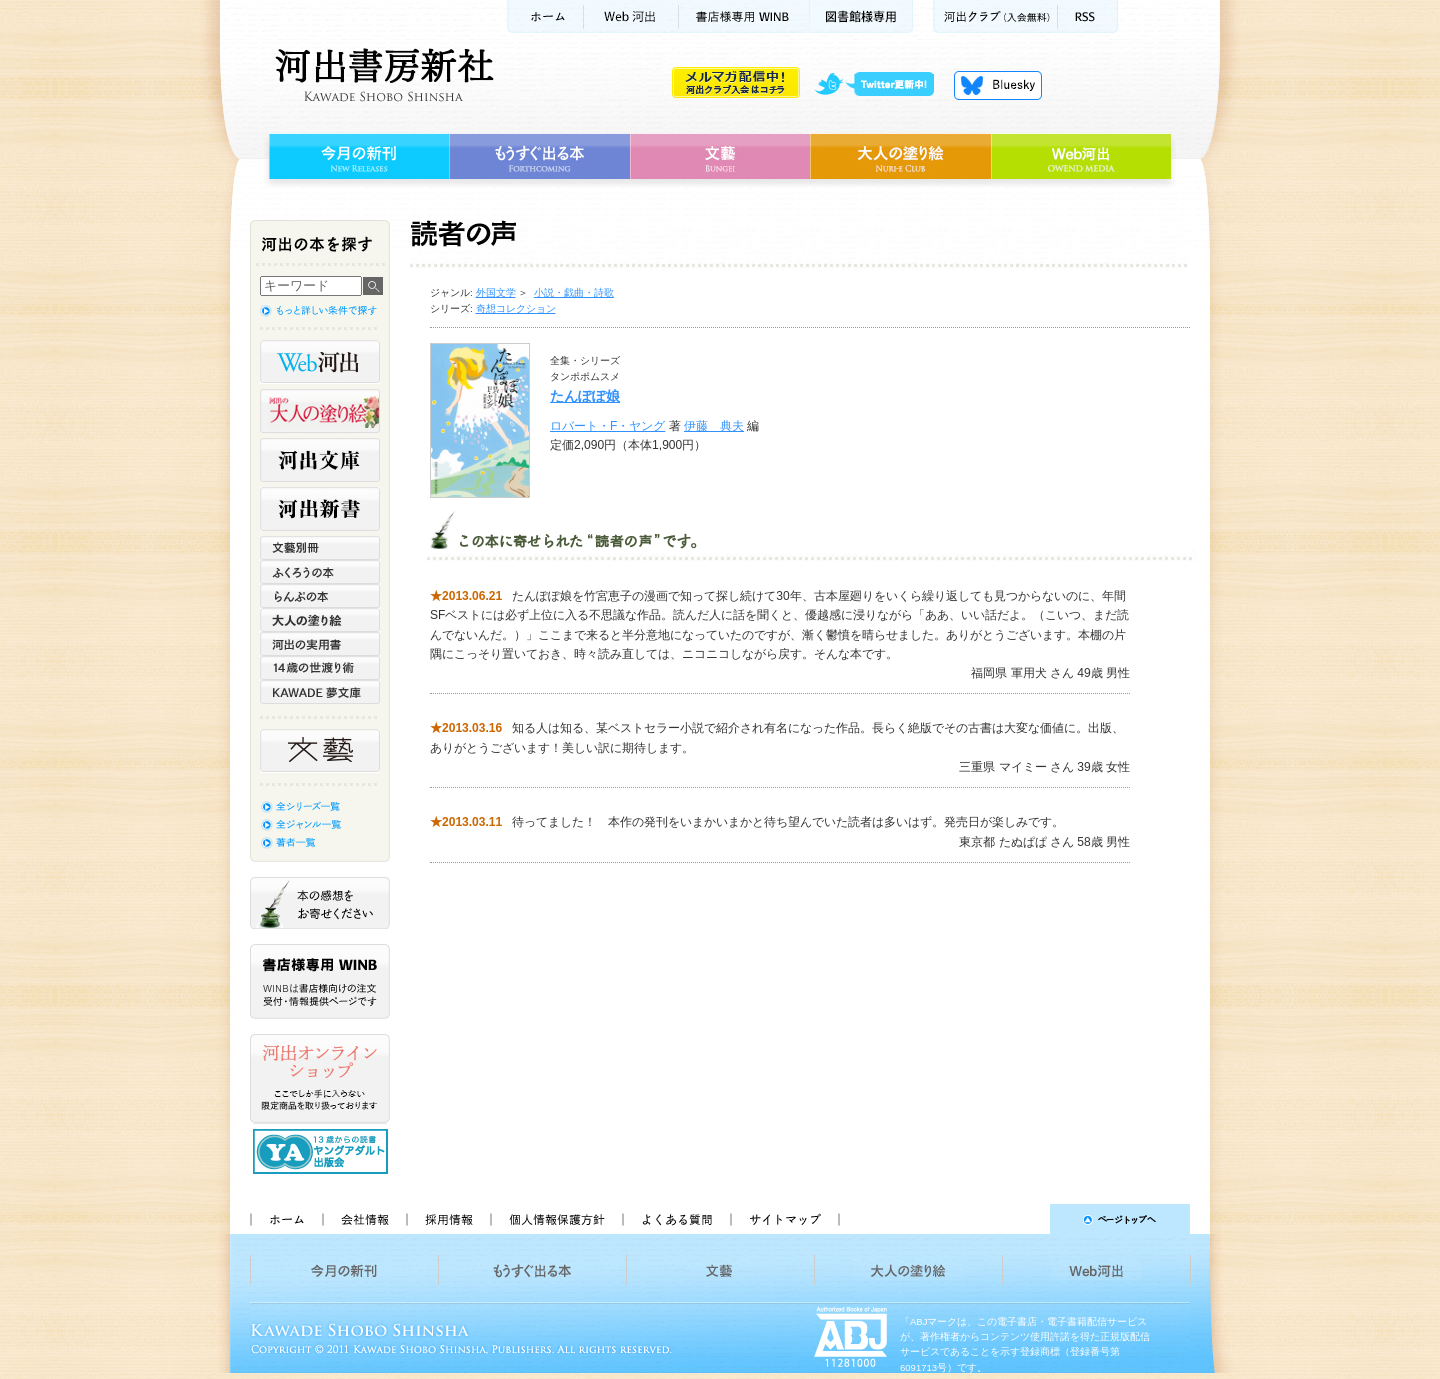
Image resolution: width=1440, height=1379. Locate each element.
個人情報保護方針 (556, 1219)
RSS (1088, 16)
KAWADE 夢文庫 (320, 692)
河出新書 (320, 509)
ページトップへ (1023, 1219)
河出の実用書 (320, 644)
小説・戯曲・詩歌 (574, 292)
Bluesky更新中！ (998, 85)
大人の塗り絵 (900, 157)
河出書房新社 (381, 75)
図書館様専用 (861, 16)
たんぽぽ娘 (585, 396)
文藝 (720, 157)
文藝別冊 (320, 548)
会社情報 (364, 1219)
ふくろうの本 (320, 572)
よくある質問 (676, 1219)
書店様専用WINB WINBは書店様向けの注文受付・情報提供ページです (320, 981)
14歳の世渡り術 (320, 668)
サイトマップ (785, 1219)
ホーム (545, 16)
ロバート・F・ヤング (607, 426)
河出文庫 (320, 460)
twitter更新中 (881, 85)
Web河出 (631, 16)
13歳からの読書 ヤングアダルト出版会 (323, 1151)
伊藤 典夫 (714, 426)
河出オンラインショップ (320, 1079)
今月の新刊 (356, 157)
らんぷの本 (320, 596)
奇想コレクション (516, 308)
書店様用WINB (744, 16)
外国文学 (496, 292)
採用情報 (448, 1219)
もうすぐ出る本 (539, 157)
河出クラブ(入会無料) (995, 16)
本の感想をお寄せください (320, 903)
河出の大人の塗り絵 (320, 411)
